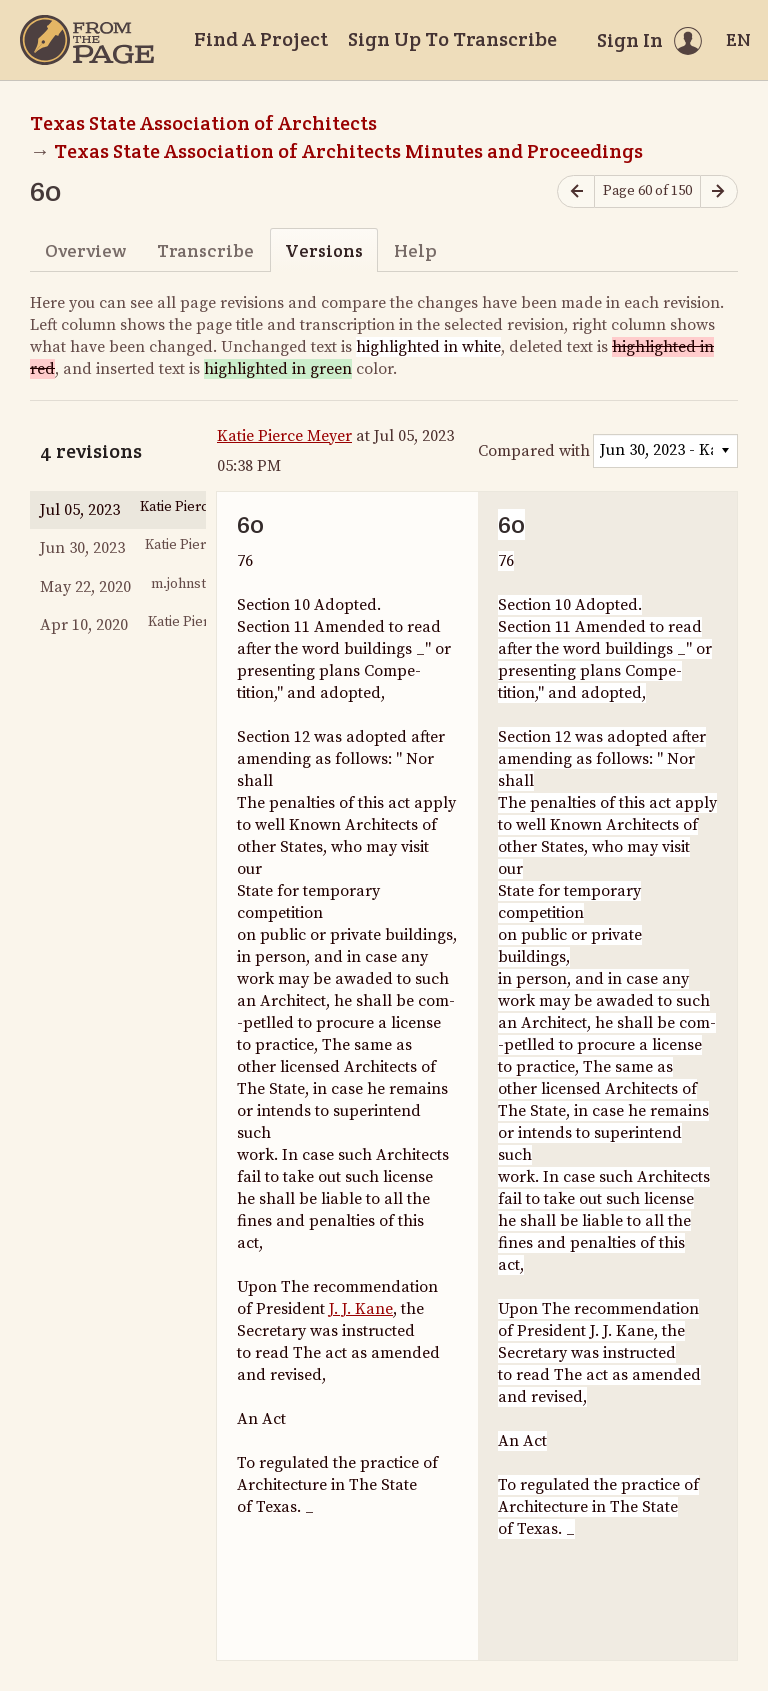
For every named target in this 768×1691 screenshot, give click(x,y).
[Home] (87, 40)
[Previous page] (576, 191)
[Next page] (719, 191)
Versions (324, 250)
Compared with (534, 451)
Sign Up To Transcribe (452, 39)
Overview (85, 250)
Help (415, 250)
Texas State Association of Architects (203, 123)
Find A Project (261, 39)
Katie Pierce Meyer (284, 436)
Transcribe (205, 250)
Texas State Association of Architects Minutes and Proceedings (348, 151)
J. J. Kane (361, 1309)
